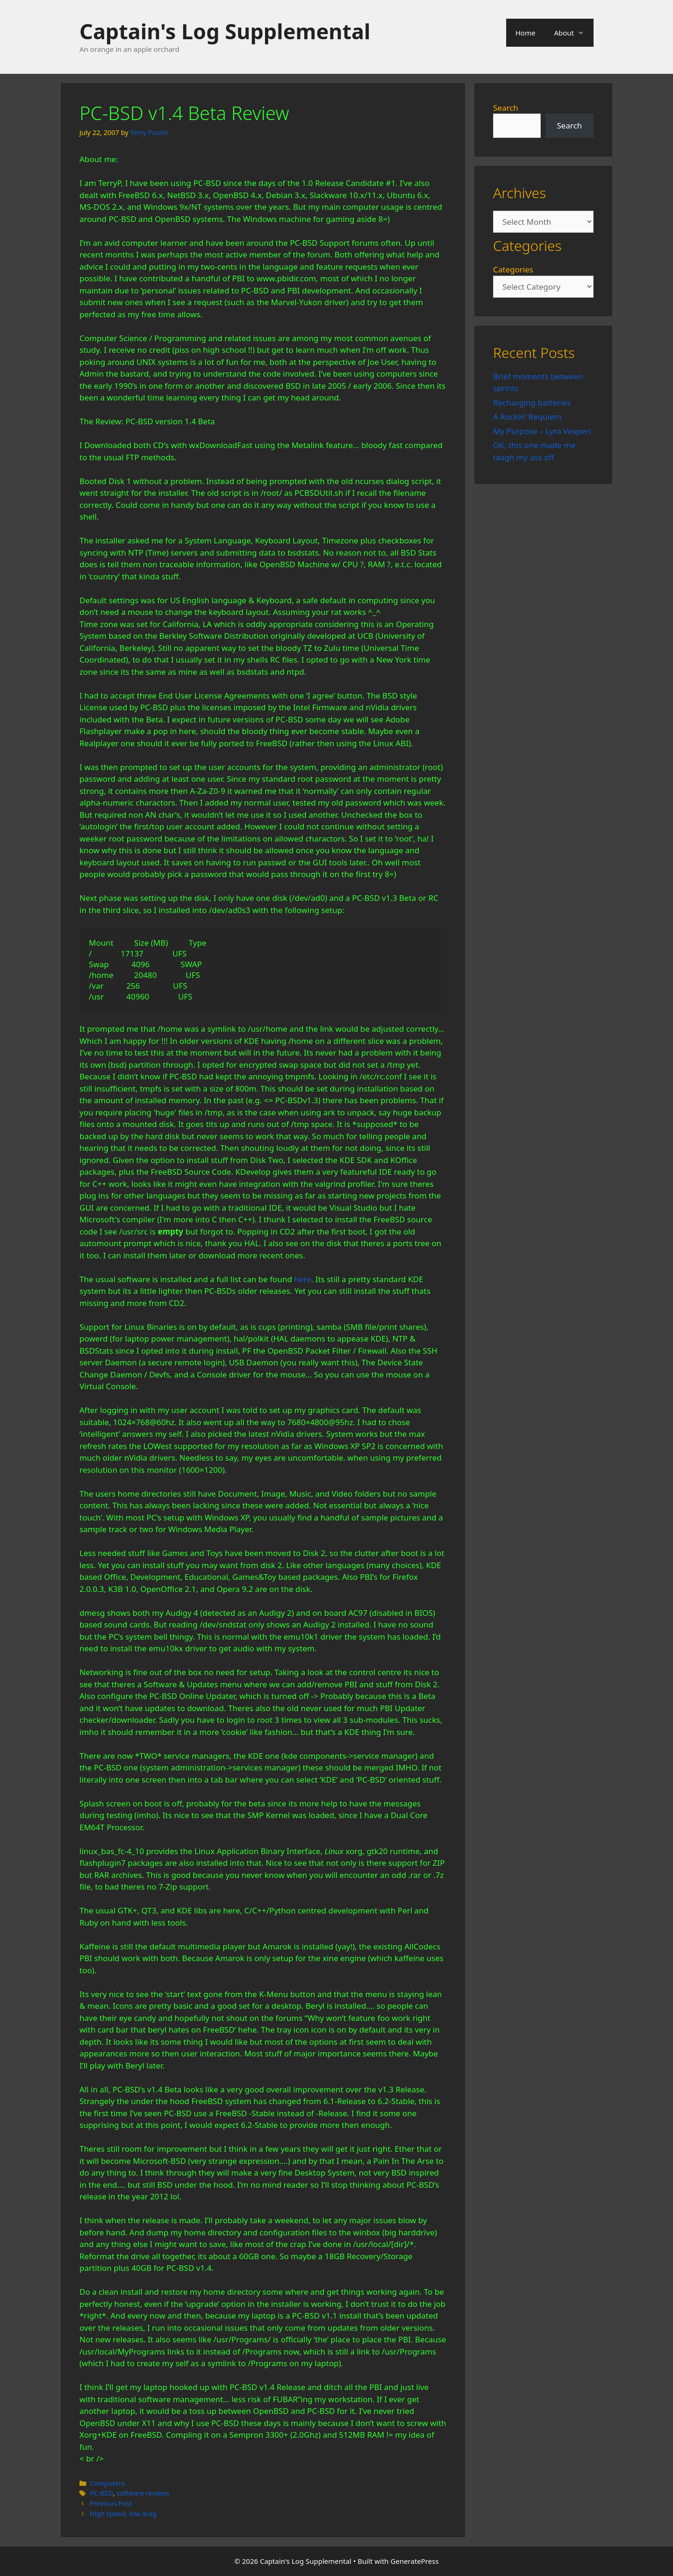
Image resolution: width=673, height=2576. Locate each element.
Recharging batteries (532, 402)
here (302, 1279)
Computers (107, 2483)
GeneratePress (415, 2561)
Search (505, 107)
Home (525, 32)
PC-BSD (101, 2493)
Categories (513, 269)
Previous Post (111, 2503)
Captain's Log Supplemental (224, 31)
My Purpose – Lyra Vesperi (542, 431)
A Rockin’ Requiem (527, 416)
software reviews (143, 2493)
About (574, 33)
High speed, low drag (123, 2513)
